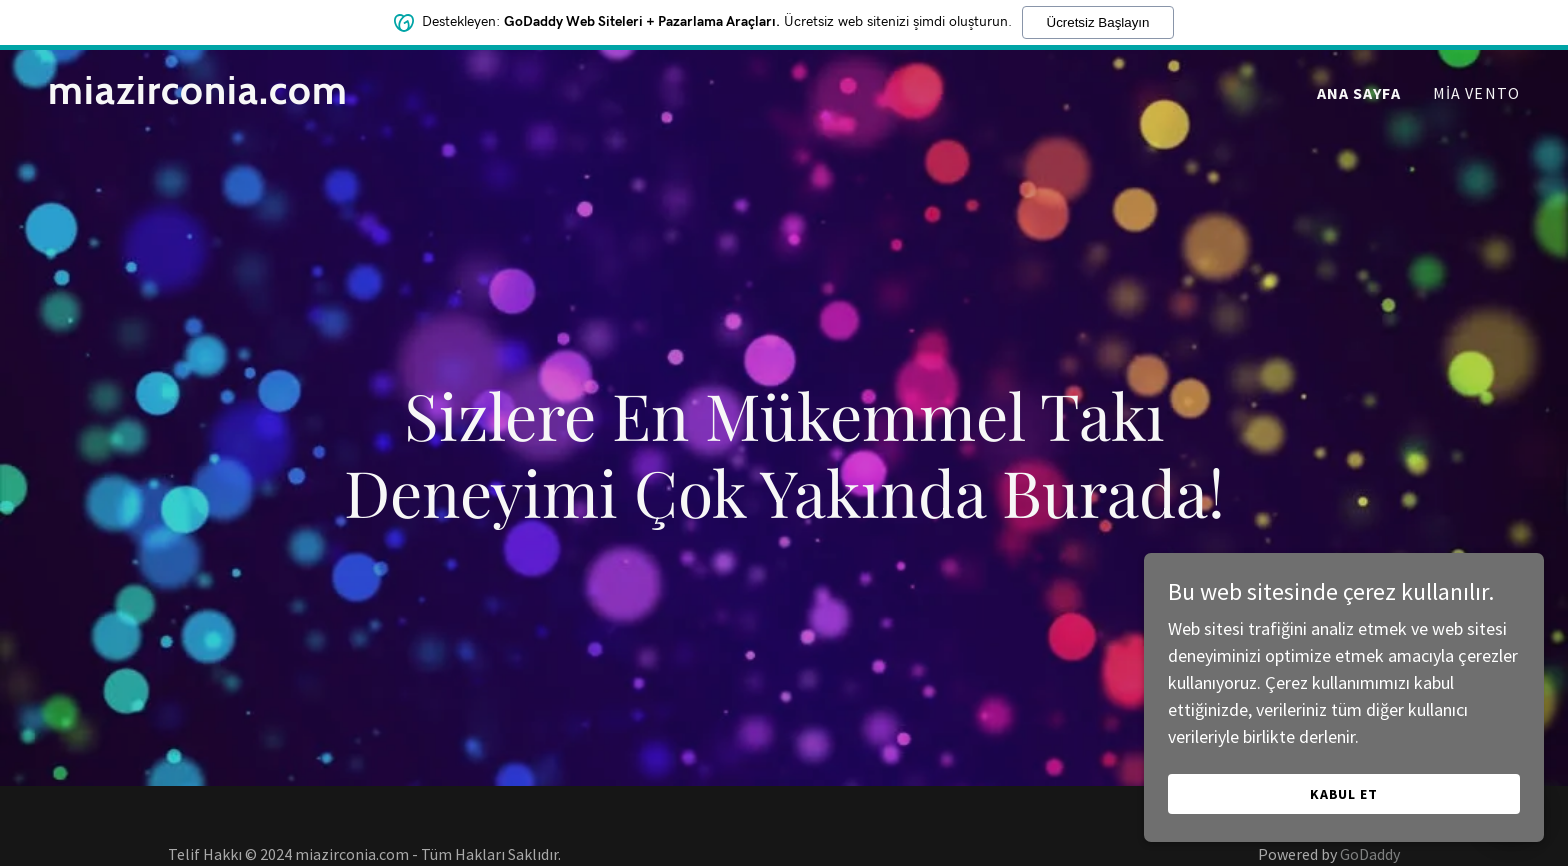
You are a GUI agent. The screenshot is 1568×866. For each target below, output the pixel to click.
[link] (305, 97)
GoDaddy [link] (1370, 854)
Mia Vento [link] (1476, 93)
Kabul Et (1344, 794)
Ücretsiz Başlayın (1098, 22)
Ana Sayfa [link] (1359, 93)
